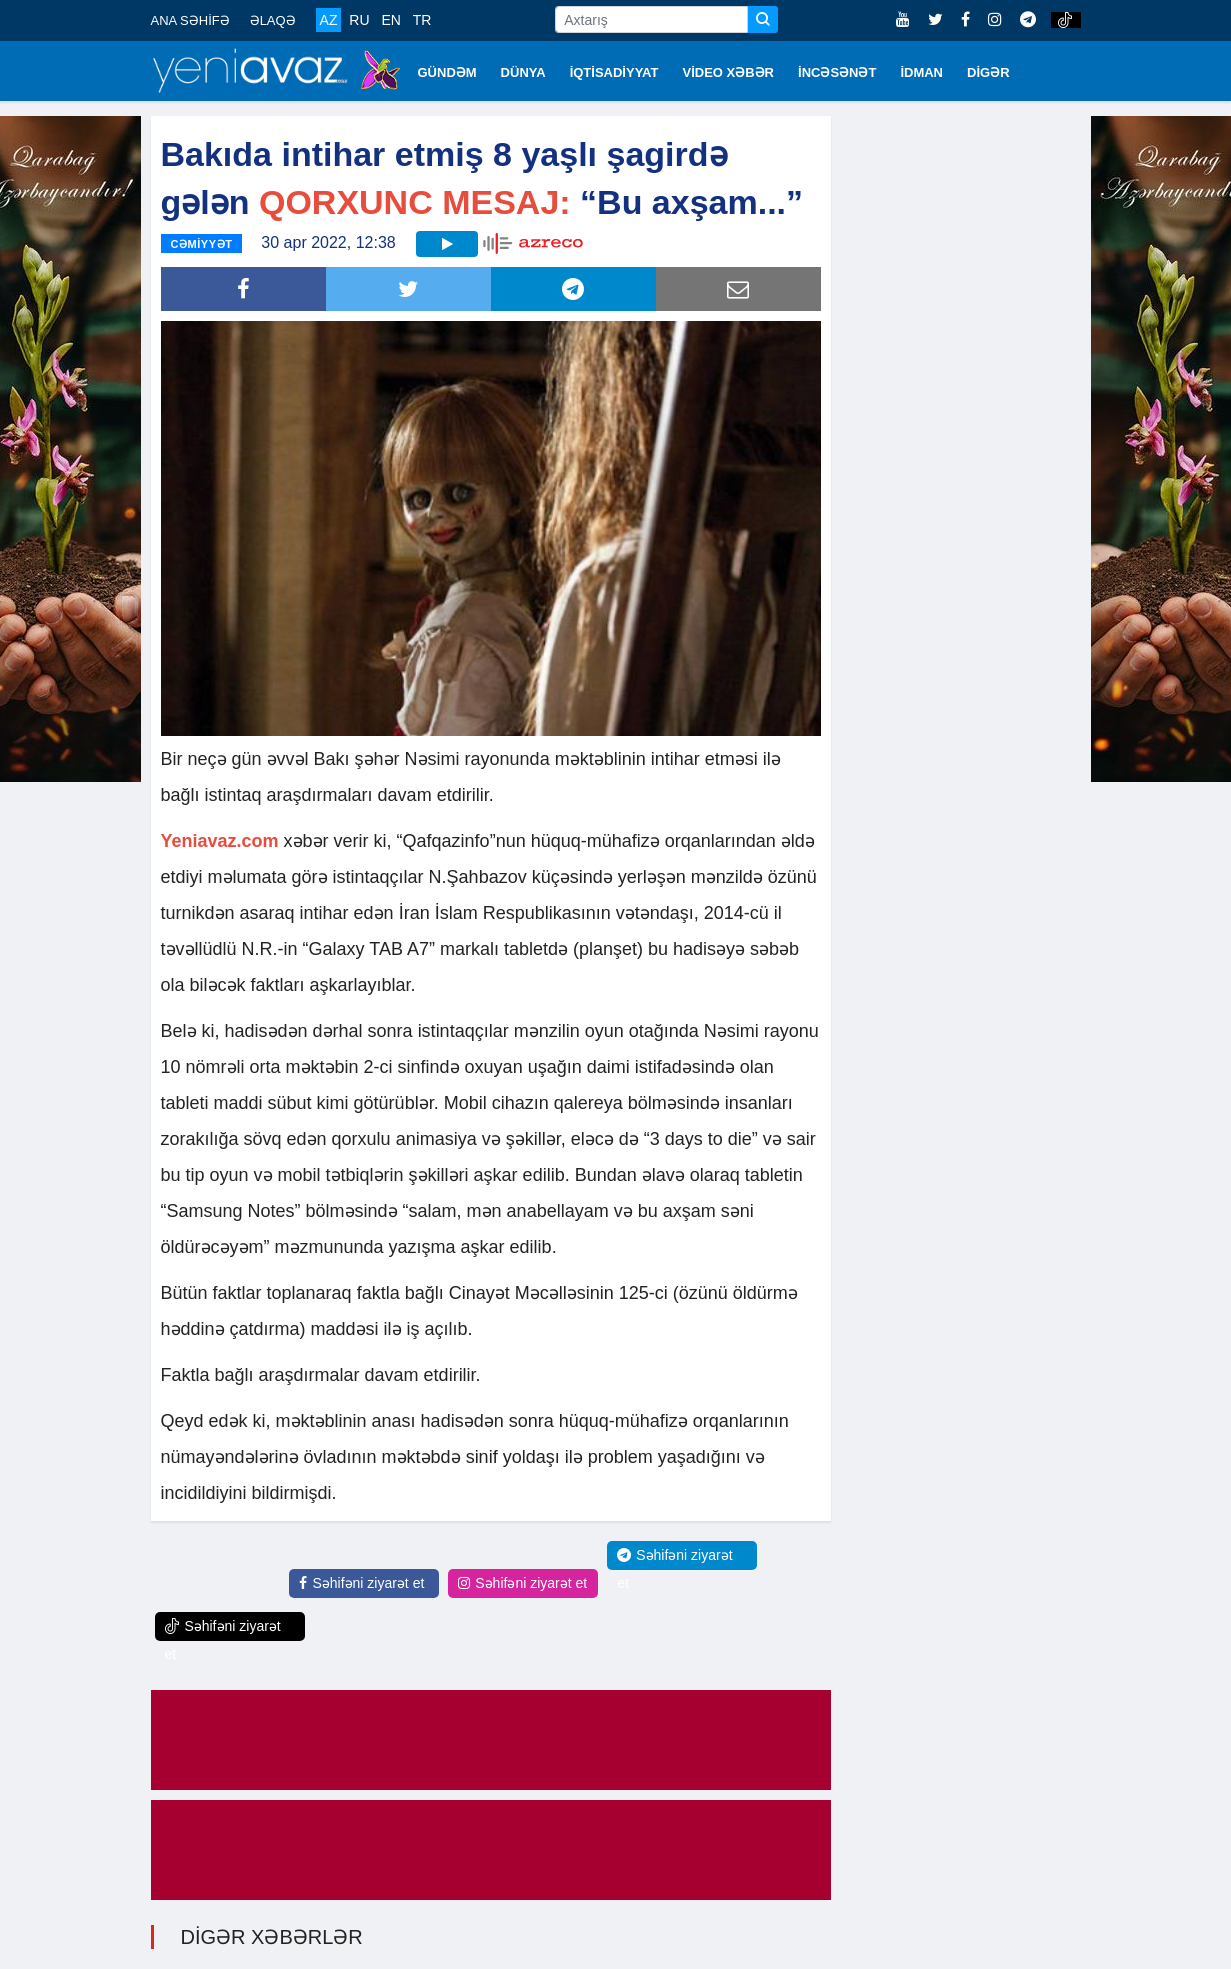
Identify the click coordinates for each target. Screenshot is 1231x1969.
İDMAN (921, 72)
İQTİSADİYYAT (614, 72)
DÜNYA (523, 72)
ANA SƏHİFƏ (190, 20)
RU (359, 20)
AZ (329, 20)
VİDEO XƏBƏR (729, 72)
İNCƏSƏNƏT (837, 72)
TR (422, 20)
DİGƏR (988, 72)
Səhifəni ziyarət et (361, 1583)
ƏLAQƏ (273, 20)
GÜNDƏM (447, 72)
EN (390, 20)
